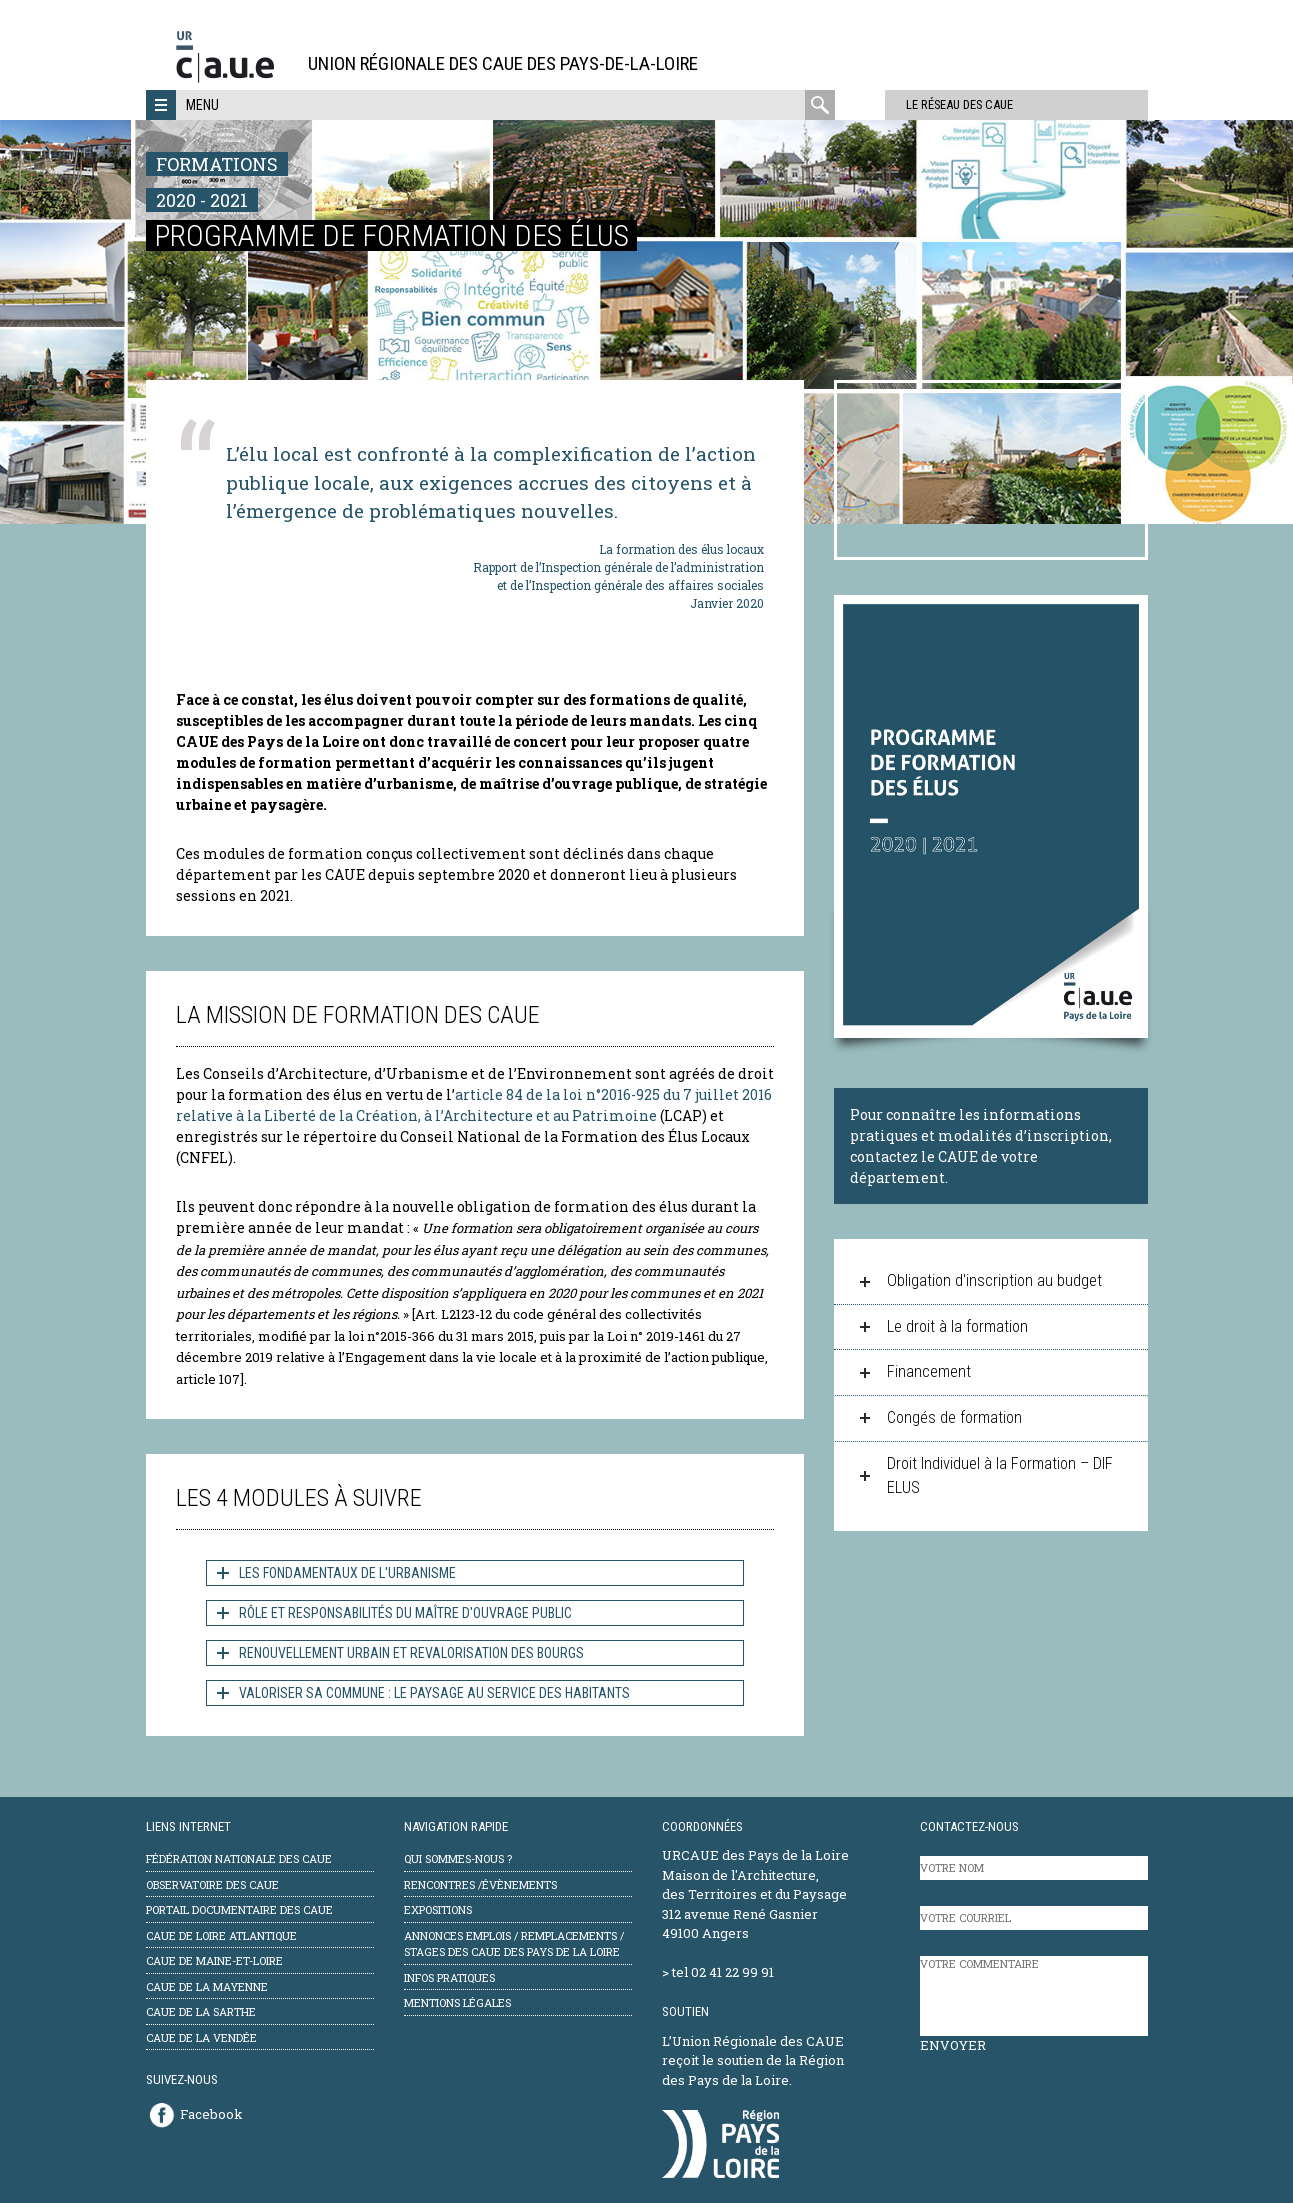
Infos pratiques (449, 1977)
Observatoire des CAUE (212, 1884)
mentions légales (457, 2002)
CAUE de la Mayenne (207, 1986)
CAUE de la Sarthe (201, 2011)
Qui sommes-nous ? (458, 1858)
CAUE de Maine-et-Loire (214, 1960)
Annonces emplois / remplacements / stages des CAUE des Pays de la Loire (514, 1944)
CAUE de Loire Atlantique (221, 1935)
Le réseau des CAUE (920, 104)
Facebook (211, 2114)
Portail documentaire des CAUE (239, 1909)
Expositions (438, 1909)
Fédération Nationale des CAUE (239, 1858)
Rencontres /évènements (480, 1884)
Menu (202, 105)
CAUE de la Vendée (201, 2037)
